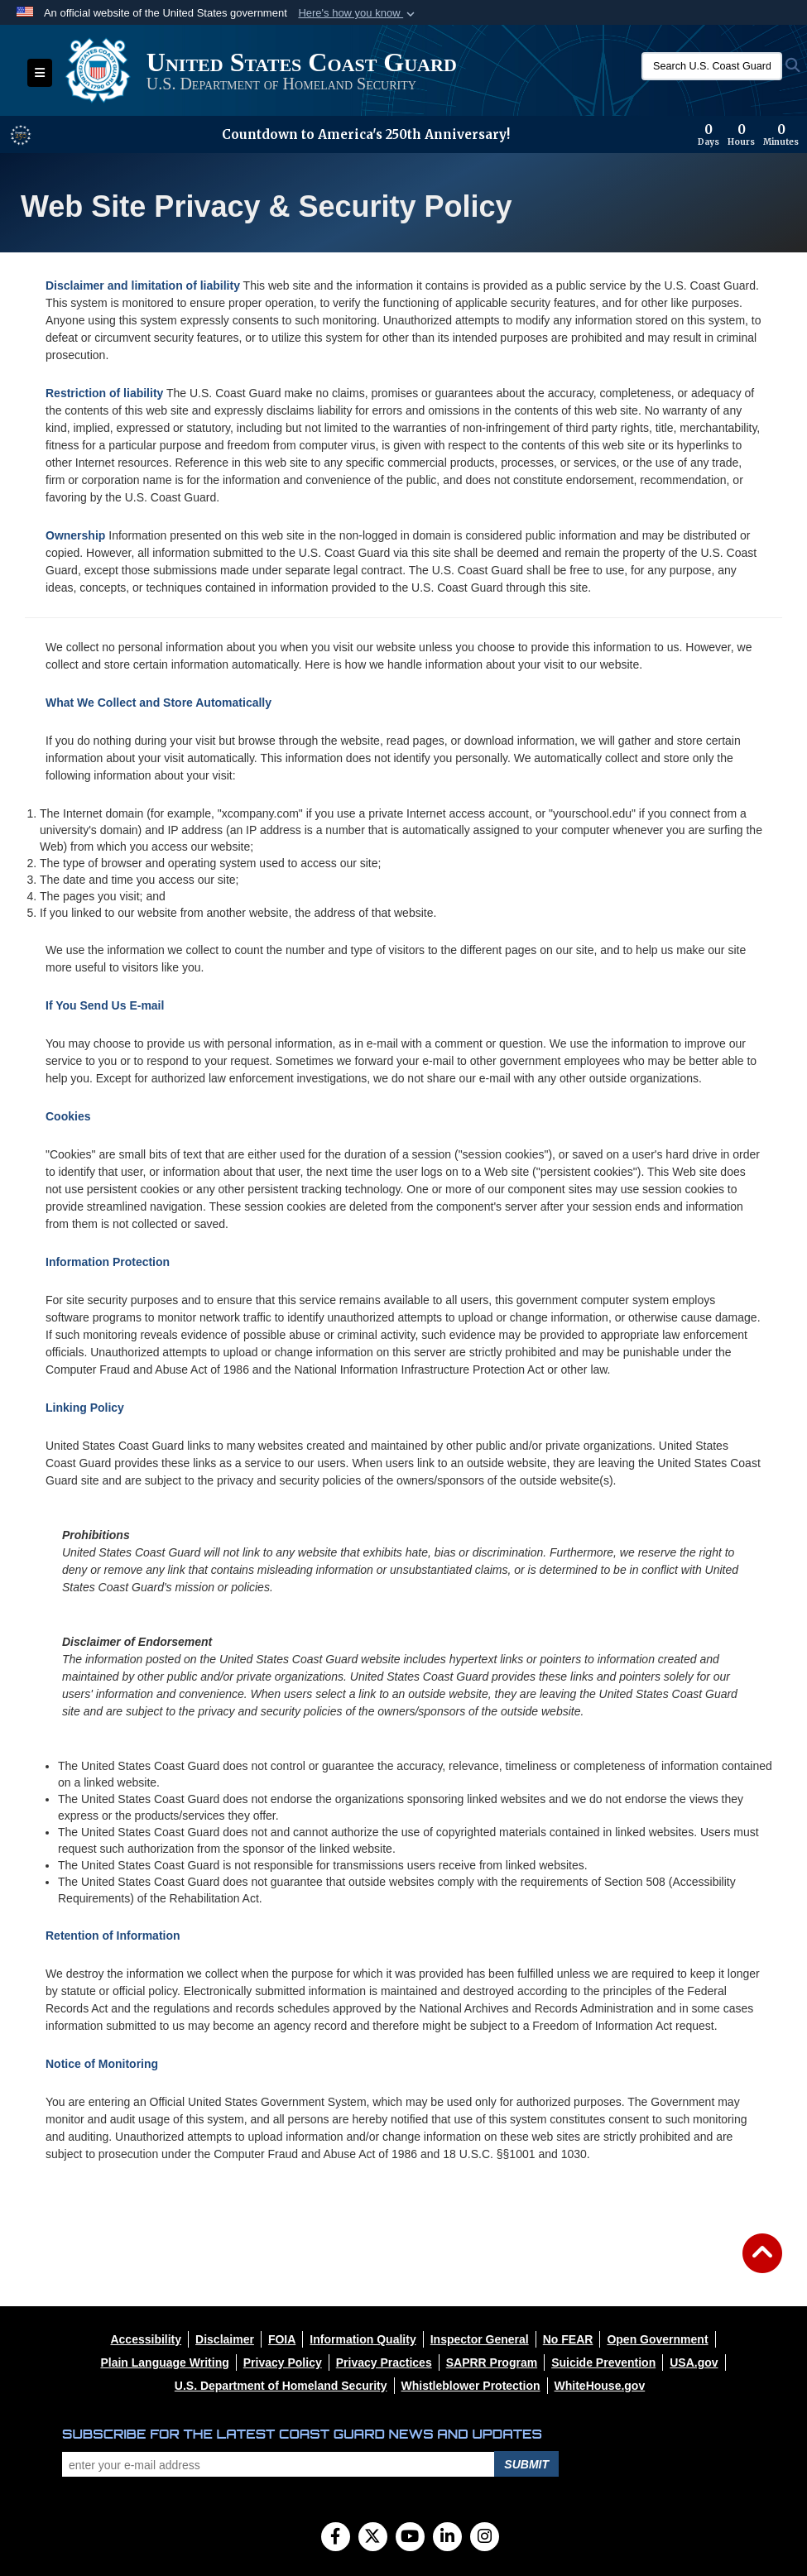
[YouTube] (410, 2538)
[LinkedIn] (447, 2538)
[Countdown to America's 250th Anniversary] (748, 134)
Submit (526, 2464)
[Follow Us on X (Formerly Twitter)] (372, 2538)
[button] (358, 13)
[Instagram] (484, 2538)
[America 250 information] (20, 134)
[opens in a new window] (145, 2339)
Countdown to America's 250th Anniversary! (366, 134)
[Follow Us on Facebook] (335, 2538)
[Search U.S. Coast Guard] (711, 66)
